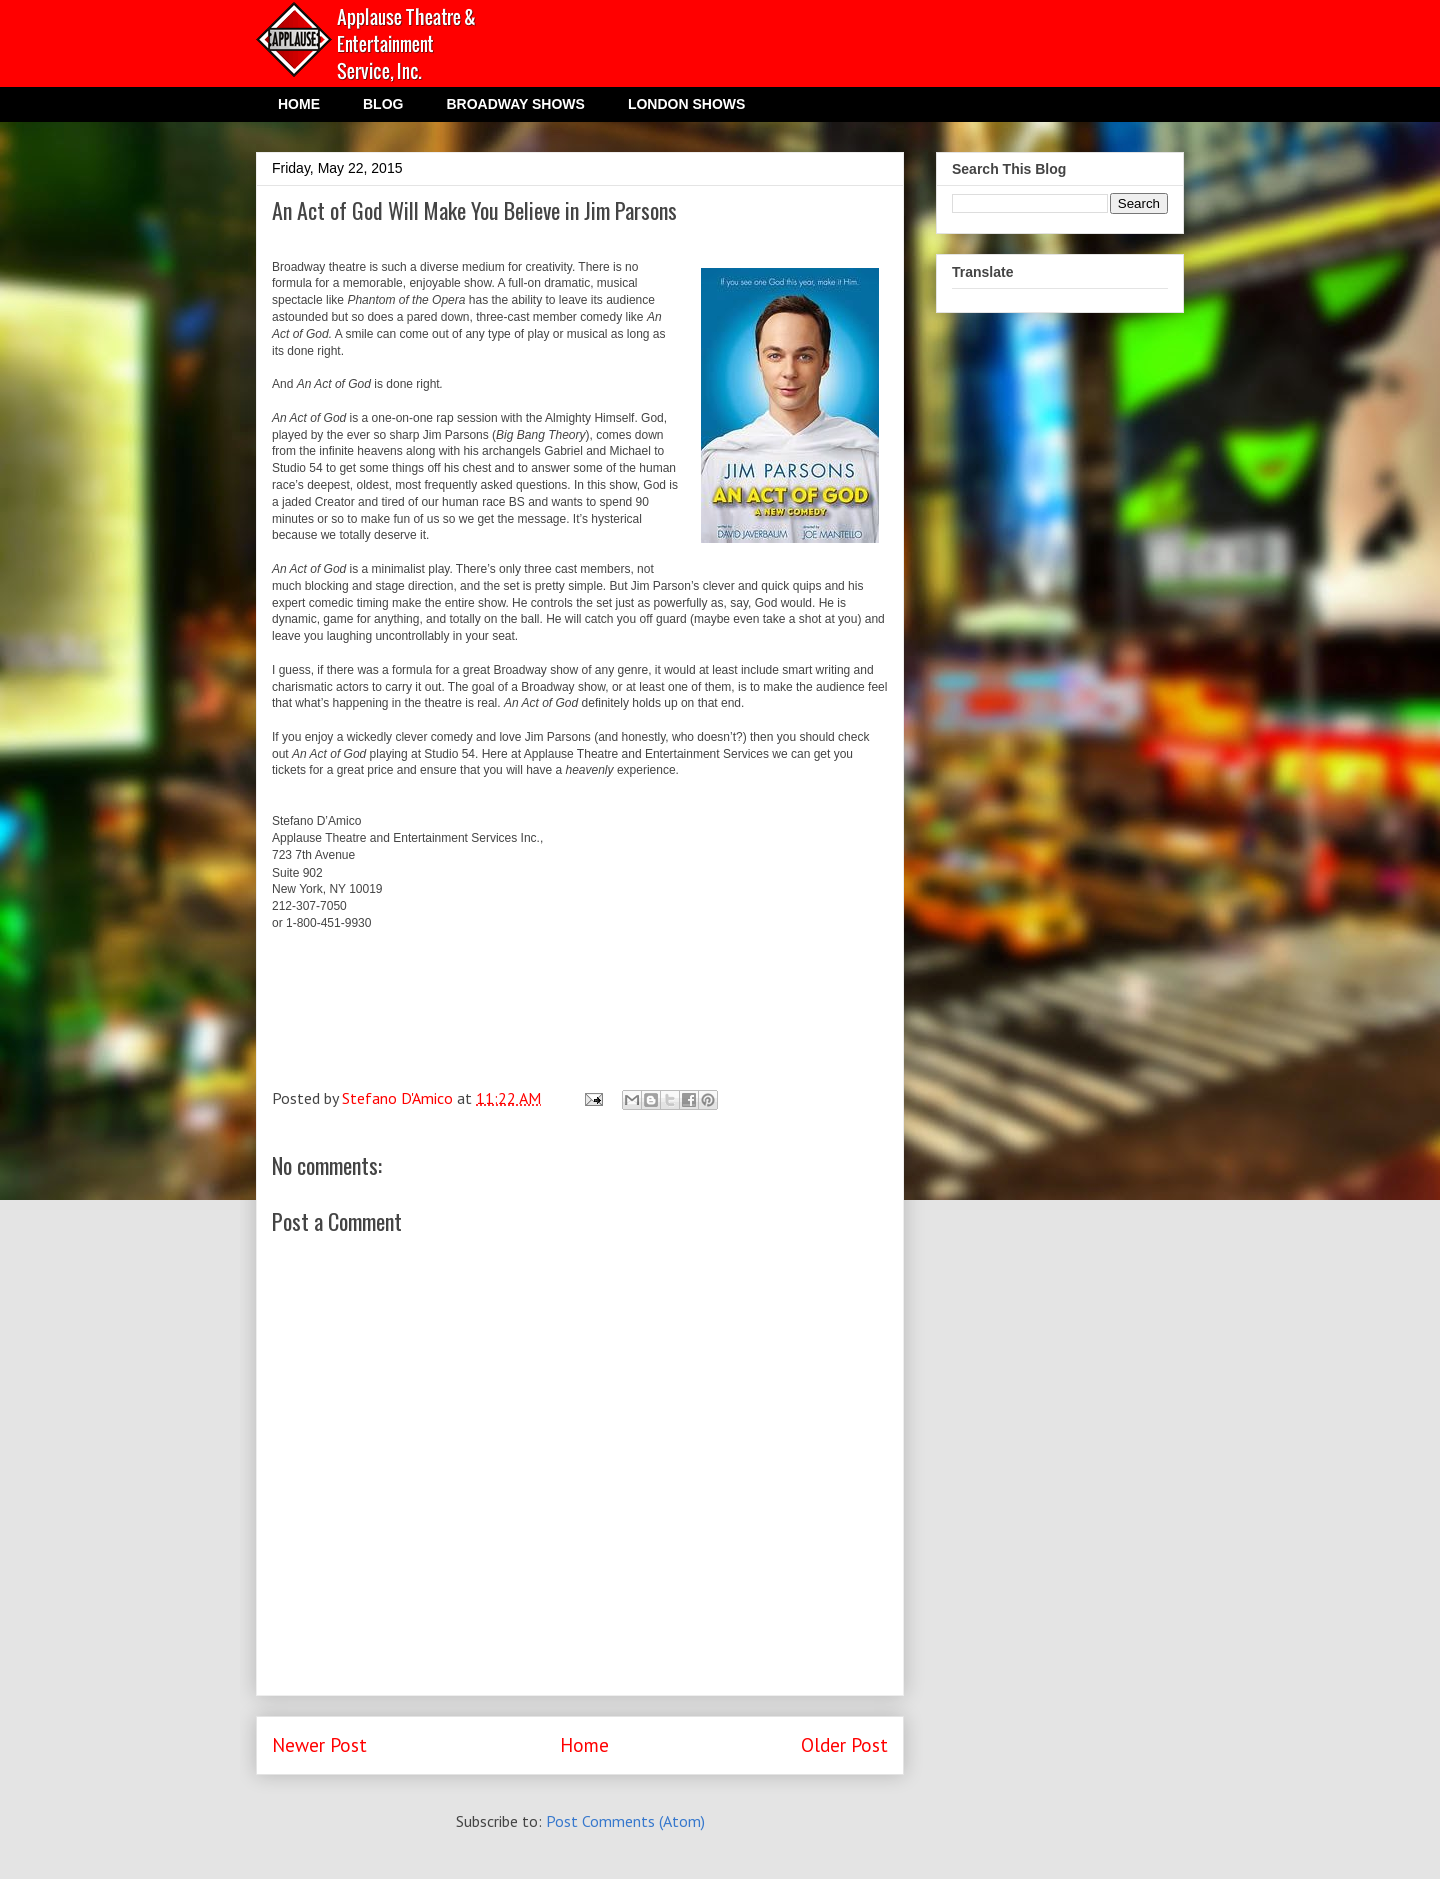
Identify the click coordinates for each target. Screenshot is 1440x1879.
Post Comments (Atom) (625, 1821)
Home (584, 1744)
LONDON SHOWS (686, 104)
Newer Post (319, 1744)
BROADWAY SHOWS (515, 104)
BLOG (383, 104)
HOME (299, 104)
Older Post (844, 1744)
